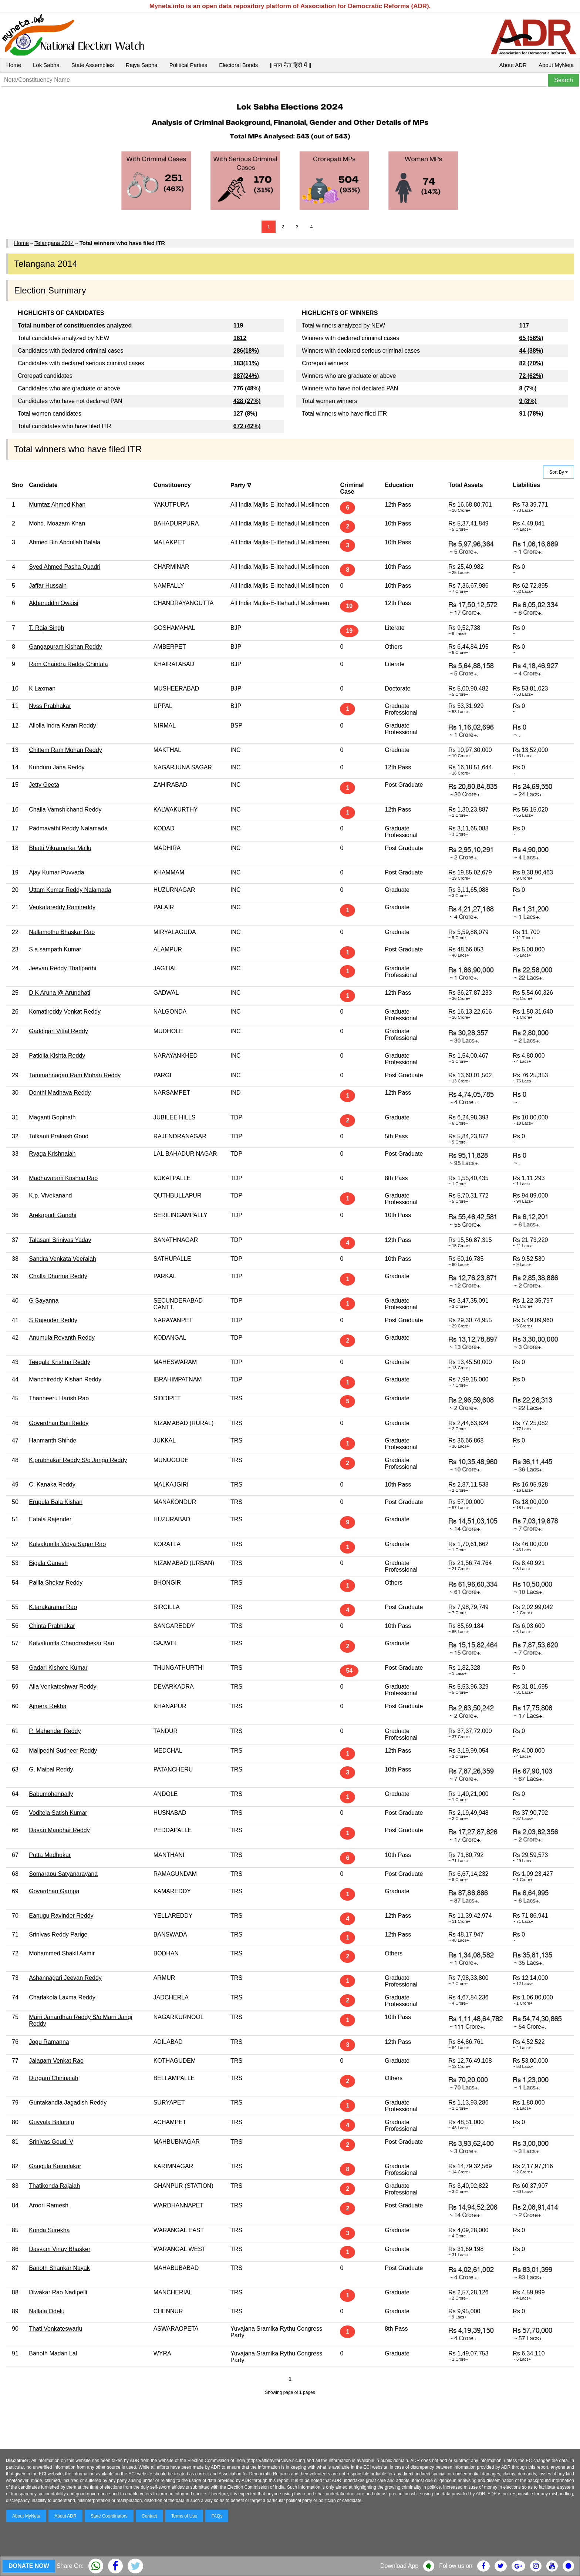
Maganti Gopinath (52, 1117)
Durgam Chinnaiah (53, 2078)
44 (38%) (531, 350)
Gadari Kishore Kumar (58, 1668)
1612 (240, 338)
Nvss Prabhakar (50, 706)
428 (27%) (247, 401)
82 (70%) (531, 363)
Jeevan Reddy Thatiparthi (62, 968)
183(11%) (246, 363)
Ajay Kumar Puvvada (56, 872)
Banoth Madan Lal (53, 2353)
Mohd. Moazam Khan (57, 523)
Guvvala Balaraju (51, 2122)
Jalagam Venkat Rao (56, 2061)
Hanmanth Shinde (52, 1440)
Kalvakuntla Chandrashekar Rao (71, 1643)
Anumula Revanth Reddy (62, 1337)
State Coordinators (109, 2516)
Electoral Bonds (238, 65)
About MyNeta (556, 65)
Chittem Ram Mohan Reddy (65, 750)
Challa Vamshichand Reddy (65, 809)
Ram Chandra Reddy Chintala (68, 664)
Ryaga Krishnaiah (52, 1154)
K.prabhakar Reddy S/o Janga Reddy (78, 1460)
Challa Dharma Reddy (58, 1276)
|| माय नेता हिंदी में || (290, 65)
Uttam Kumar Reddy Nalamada (70, 890)
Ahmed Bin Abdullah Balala (64, 542)
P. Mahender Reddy (55, 1731)
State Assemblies (92, 65)
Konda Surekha (49, 2230)
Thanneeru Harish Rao (59, 1398)
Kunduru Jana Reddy (56, 767)
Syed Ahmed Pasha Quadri (64, 567)
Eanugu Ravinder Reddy (61, 1915)
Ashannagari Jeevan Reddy (65, 1978)
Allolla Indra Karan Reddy (62, 725)
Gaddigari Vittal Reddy (58, 1031)
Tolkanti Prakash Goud (58, 1136)
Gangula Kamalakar (55, 2166)
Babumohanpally (51, 1794)
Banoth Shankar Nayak (59, 2268)
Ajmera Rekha (47, 1706)
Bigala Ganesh (48, 1563)
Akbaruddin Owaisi (53, 603)
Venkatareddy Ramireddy (62, 907)
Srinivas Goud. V (51, 2142)
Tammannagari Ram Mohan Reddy (75, 1075)
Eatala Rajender (50, 1519)
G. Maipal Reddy (51, 1769)
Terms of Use (184, 2516)
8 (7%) (528, 388)
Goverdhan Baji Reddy (58, 1423)
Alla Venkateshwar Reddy (62, 1686)
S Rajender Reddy (53, 1320)
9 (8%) (528, 401)
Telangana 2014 (54, 243)
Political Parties (188, 65)
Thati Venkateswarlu (55, 2328)
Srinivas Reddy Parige (58, 1934)
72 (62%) (531, 376)
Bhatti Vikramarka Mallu (60, 848)
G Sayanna (43, 1300)
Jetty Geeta (44, 785)
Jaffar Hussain (48, 585)
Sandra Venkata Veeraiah (62, 1259)
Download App (399, 2566)
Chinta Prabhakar (52, 1626)
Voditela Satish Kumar (58, 1813)
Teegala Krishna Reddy (59, 1362)
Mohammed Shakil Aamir (62, 1953)
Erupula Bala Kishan (55, 1502)
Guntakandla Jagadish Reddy (68, 2102)
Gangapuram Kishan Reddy (65, 647)
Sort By (558, 472)
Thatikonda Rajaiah (54, 2186)
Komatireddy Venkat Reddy (65, 1011)
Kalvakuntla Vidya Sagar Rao (67, 1544)
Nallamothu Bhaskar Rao (62, 932)
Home (13, 65)
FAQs (216, 2516)
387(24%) (246, 376)
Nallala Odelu (46, 2311)
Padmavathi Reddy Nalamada (68, 828)
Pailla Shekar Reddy (55, 1582)
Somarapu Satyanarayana (63, 1874)
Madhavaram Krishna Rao (63, 1178)
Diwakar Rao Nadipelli (58, 2292)
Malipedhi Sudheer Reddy (63, 1750)
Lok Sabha (46, 65)
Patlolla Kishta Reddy (57, 1055)
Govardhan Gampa (54, 1891)
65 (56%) (531, 338)
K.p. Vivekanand (50, 1195)
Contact (149, 2516)
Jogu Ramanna (49, 2042)
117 (524, 325)
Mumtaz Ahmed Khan (57, 504)
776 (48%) (247, 388)
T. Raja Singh (46, 628)
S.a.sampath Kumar (55, 949)
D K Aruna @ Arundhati (59, 993)
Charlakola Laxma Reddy (62, 1997)
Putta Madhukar (50, 1855)
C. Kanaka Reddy (52, 1484)
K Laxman (42, 688)
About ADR (513, 65)
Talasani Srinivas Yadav (60, 1240)
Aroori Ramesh (48, 2205)
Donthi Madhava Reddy (60, 1092)
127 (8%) (245, 413)
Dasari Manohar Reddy (59, 1830)
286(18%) (246, 350)
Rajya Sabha (142, 65)
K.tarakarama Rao (53, 1607)
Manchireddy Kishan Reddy (65, 1379)
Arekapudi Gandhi (52, 1215)
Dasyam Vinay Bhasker (59, 2249)
